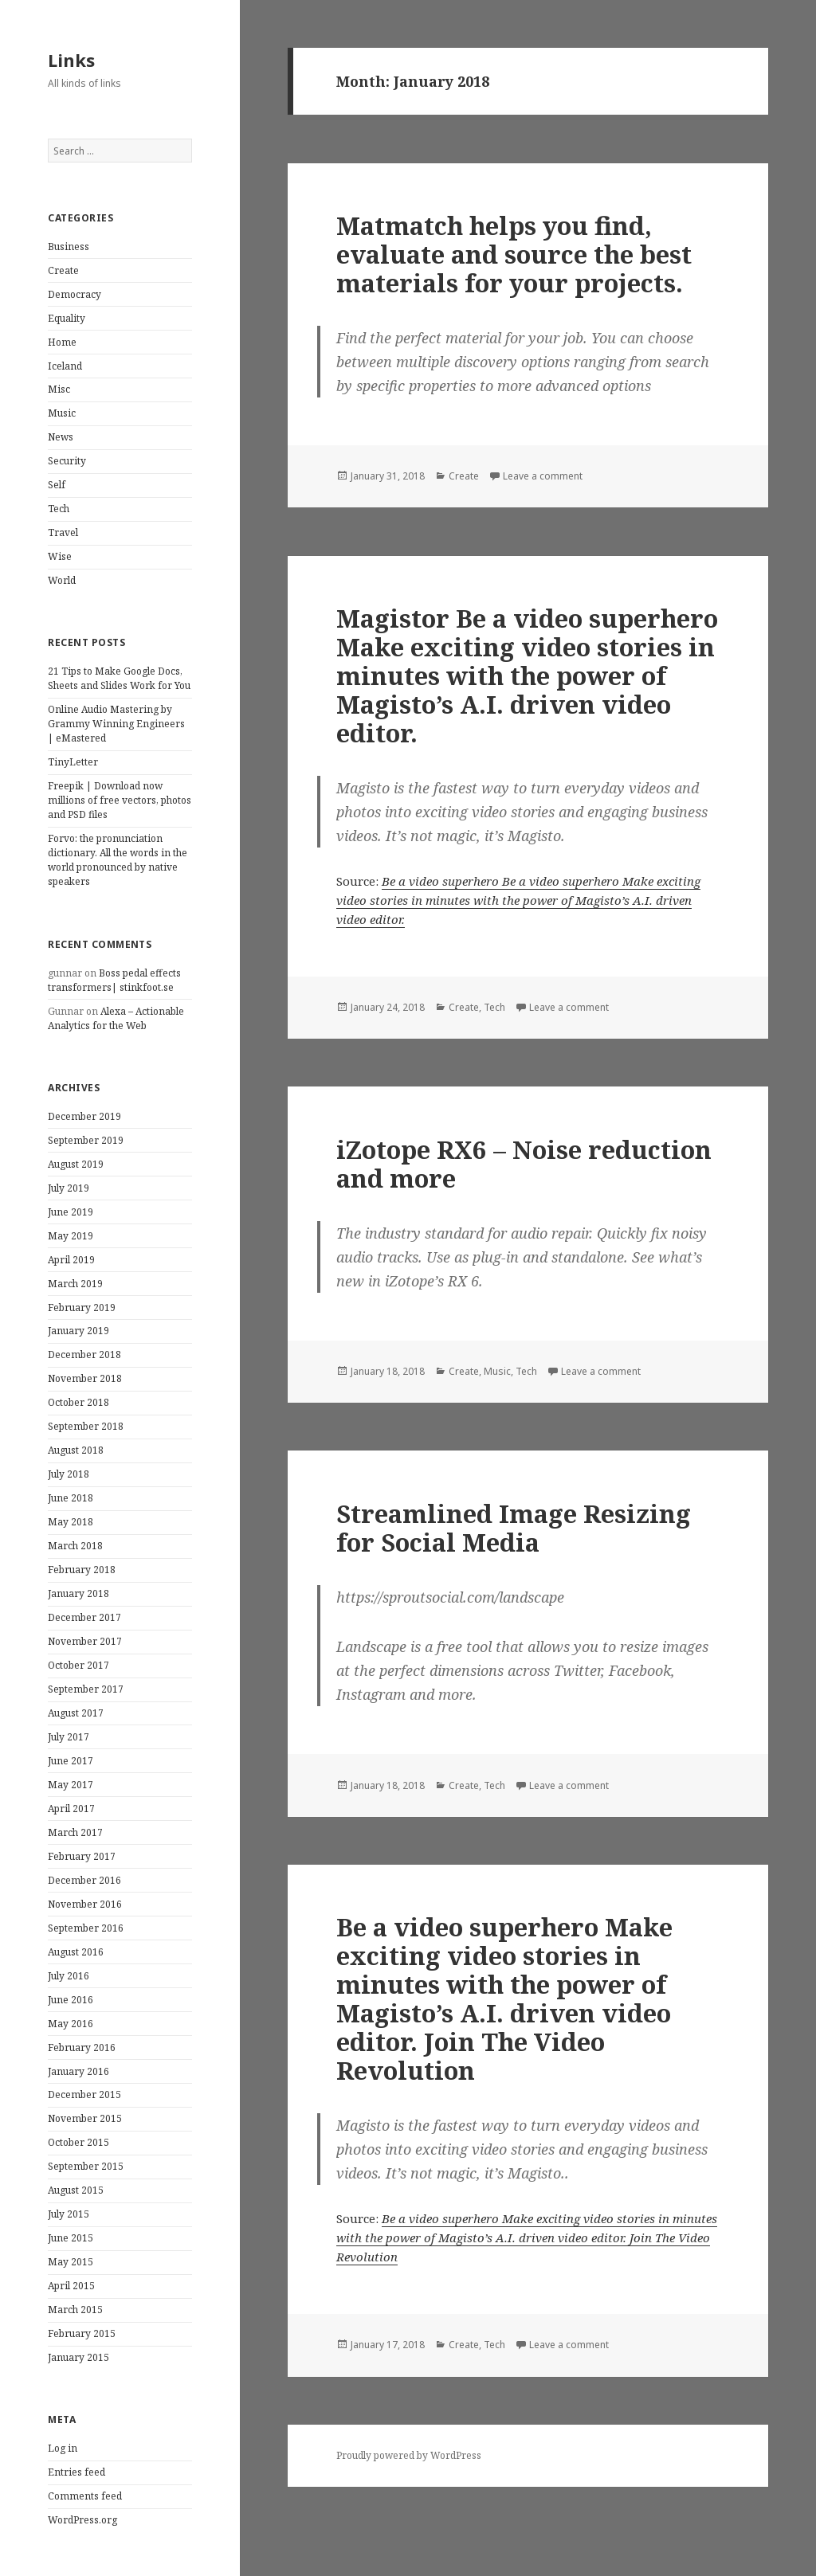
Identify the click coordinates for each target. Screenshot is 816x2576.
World (62, 580)
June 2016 (70, 1999)
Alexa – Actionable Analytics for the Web (116, 1018)
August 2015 (76, 2190)
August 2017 (76, 1713)
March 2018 (75, 1545)
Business (68, 246)
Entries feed (76, 2472)
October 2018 (78, 1402)
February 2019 (82, 1307)
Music (62, 413)
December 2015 (84, 2094)
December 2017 (84, 1617)
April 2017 (71, 1808)
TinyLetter (73, 762)
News (60, 437)
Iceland (65, 366)
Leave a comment (543, 476)
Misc (59, 389)
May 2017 (70, 1784)
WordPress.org (82, 2520)
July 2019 (68, 1188)
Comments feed (85, 2496)
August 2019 (76, 1164)
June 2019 (70, 1212)
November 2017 (85, 1641)
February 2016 (82, 2047)
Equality (66, 318)
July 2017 (68, 1737)
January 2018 (78, 1593)
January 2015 (78, 2357)
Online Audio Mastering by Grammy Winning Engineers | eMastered (116, 724)
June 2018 (70, 1498)
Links (71, 60)
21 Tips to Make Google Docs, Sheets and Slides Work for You (119, 678)
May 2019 (70, 1236)
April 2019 (71, 1259)
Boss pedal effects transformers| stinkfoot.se (114, 980)
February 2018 (82, 1569)
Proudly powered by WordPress (408, 2455)
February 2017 (82, 1856)
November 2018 (85, 1378)
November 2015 (85, 2118)
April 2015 (71, 2285)
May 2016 (70, 2023)
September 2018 (86, 1426)
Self (56, 484)
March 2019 (75, 1283)
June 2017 (70, 1761)
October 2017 (78, 1665)
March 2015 (75, 2309)
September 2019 (86, 1140)
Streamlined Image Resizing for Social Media (513, 1528)
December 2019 (84, 1116)
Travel (63, 532)
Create (63, 270)
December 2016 (84, 1880)
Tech (58, 508)
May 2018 (70, 1522)
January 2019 (78, 1330)
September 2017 (86, 1689)
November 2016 (85, 1904)
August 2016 (76, 1952)
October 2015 (78, 2142)
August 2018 (76, 1450)
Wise (60, 556)
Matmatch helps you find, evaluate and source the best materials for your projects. (514, 254)
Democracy (74, 294)
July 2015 (68, 2214)
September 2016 (86, 1928)
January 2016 (78, 2071)
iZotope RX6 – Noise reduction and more (524, 1164)
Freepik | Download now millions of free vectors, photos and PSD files (119, 800)
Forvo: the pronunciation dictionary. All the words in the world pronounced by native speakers (117, 860)
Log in (62, 2448)
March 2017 (75, 1832)
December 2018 (84, 1354)
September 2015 (86, 2166)
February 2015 (82, 2333)
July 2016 (68, 1976)
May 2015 (70, 2262)
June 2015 (70, 2238)
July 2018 (68, 1474)
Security (67, 461)
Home (62, 342)
